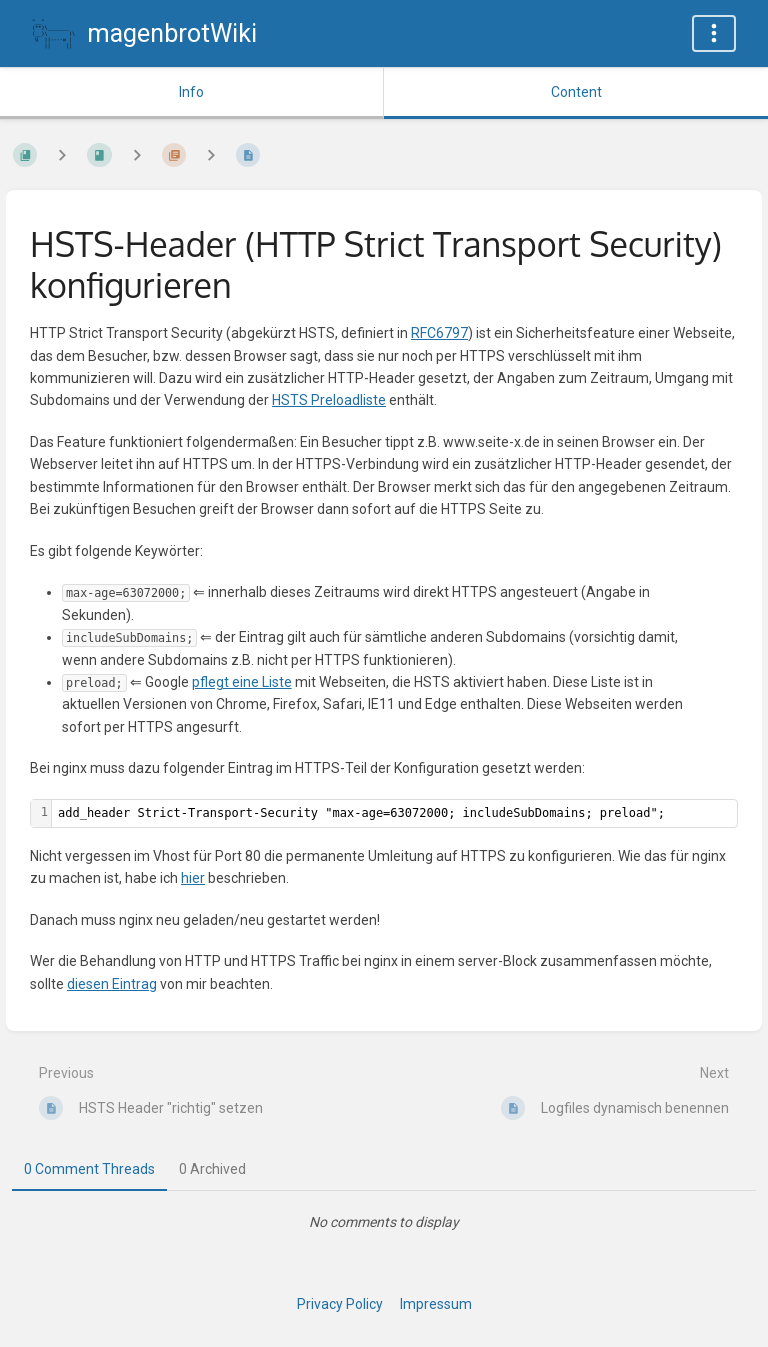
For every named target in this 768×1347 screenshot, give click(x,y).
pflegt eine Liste (242, 682)
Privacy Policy (340, 1304)
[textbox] (394, 813)
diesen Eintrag (112, 984)
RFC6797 (439, 333)
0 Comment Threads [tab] (89, 1169)
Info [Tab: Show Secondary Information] (191, 92)
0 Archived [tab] (212, 1169)
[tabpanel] (384, 1222)
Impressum (436, 1304)
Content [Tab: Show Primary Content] (576, 92)
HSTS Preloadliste (329, 400)
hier (193, 878)
